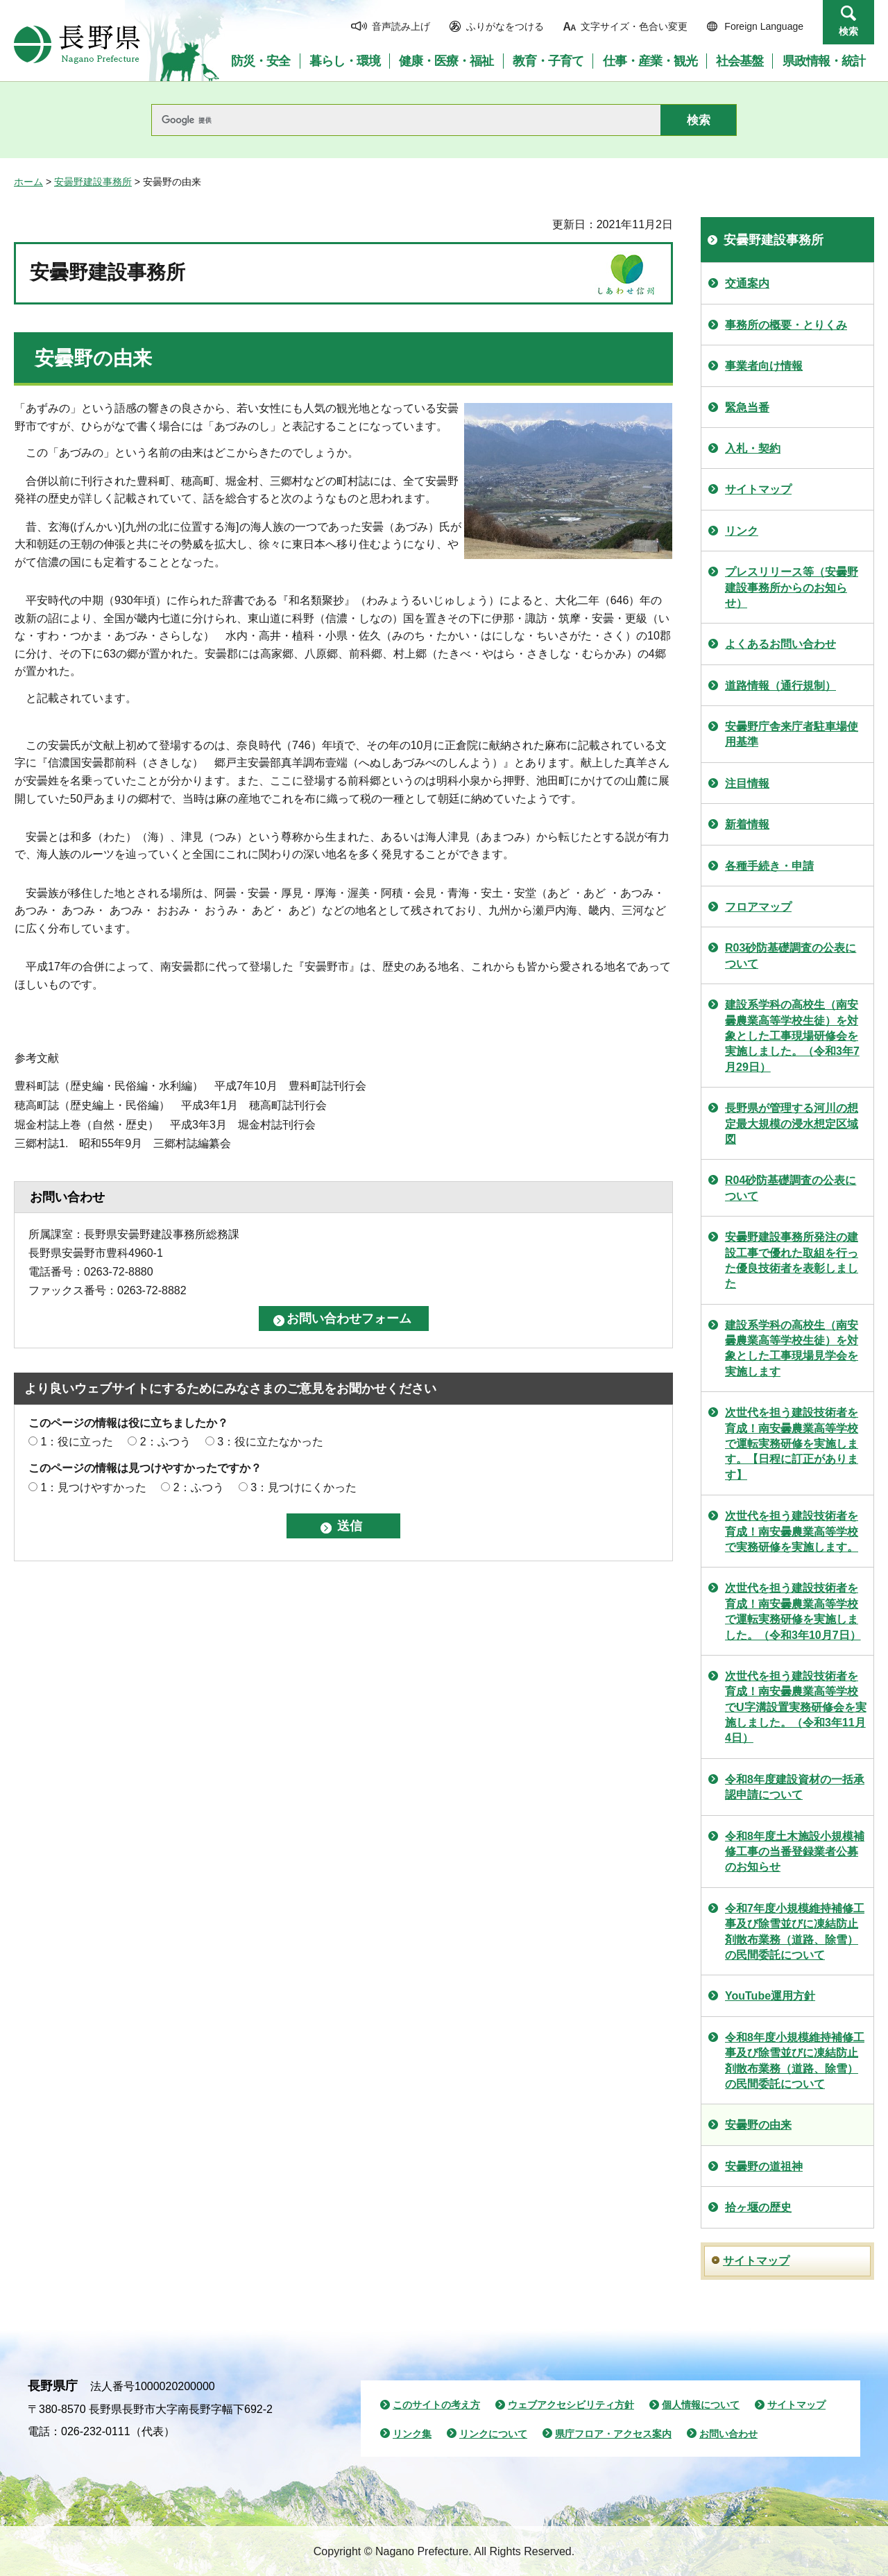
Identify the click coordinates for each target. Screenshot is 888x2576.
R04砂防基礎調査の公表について (790, 1187)
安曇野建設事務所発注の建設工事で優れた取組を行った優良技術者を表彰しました (791, 1260)
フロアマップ (758, 907)
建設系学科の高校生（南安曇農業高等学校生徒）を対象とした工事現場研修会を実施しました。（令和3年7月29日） (792, 1036)
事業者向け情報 (764, 366)
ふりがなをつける (505, 26)
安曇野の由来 (758, 2125)
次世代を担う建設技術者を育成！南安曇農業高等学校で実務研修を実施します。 (791, 1531)
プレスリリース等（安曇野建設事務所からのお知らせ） (791, 587)
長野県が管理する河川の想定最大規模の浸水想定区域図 (791, 1123)
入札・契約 (752, 448)
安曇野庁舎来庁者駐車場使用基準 (791, 734)
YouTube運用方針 (770, 1996)
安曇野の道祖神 (764, 2166)
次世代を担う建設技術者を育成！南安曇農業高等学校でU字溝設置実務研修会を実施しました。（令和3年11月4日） (795, 1707)
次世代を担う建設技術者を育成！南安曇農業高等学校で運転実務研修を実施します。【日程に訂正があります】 (791, 1444)
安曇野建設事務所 (93, 181)
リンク (741, 531)
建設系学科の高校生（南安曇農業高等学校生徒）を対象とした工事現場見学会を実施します (791, 1348)
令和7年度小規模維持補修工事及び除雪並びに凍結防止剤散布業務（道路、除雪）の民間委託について (794, 1932)
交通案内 (747, 283)
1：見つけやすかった (93, 1487)
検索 (848, 31)
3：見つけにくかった (303, 1487)
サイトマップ (758, 489)
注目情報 (747, 783)
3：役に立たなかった (270, 1442)
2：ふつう (165, 1442)
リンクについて (493, 2433)
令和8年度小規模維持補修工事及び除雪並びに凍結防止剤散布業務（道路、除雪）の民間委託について (794, 2061)
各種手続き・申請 (769, 866)
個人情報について (701, 2404)
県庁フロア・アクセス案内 (613, 2433)
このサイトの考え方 (436, 2404)
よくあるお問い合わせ (780, 644)
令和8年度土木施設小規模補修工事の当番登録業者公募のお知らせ (794, 1851)
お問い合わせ (728, 2433)
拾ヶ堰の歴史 (758, 2207)
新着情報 (747, 824)
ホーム (28, 181)
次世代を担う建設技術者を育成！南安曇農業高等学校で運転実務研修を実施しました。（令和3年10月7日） (793, 1611)
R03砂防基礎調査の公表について (790, 955)
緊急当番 (747, 407)
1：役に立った (76, 1442)
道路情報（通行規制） (780, 686)
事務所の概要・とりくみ (786, 325)
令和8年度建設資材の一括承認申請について (794, 1787)
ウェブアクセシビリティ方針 (571, 2404)
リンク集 (412, 2433)
